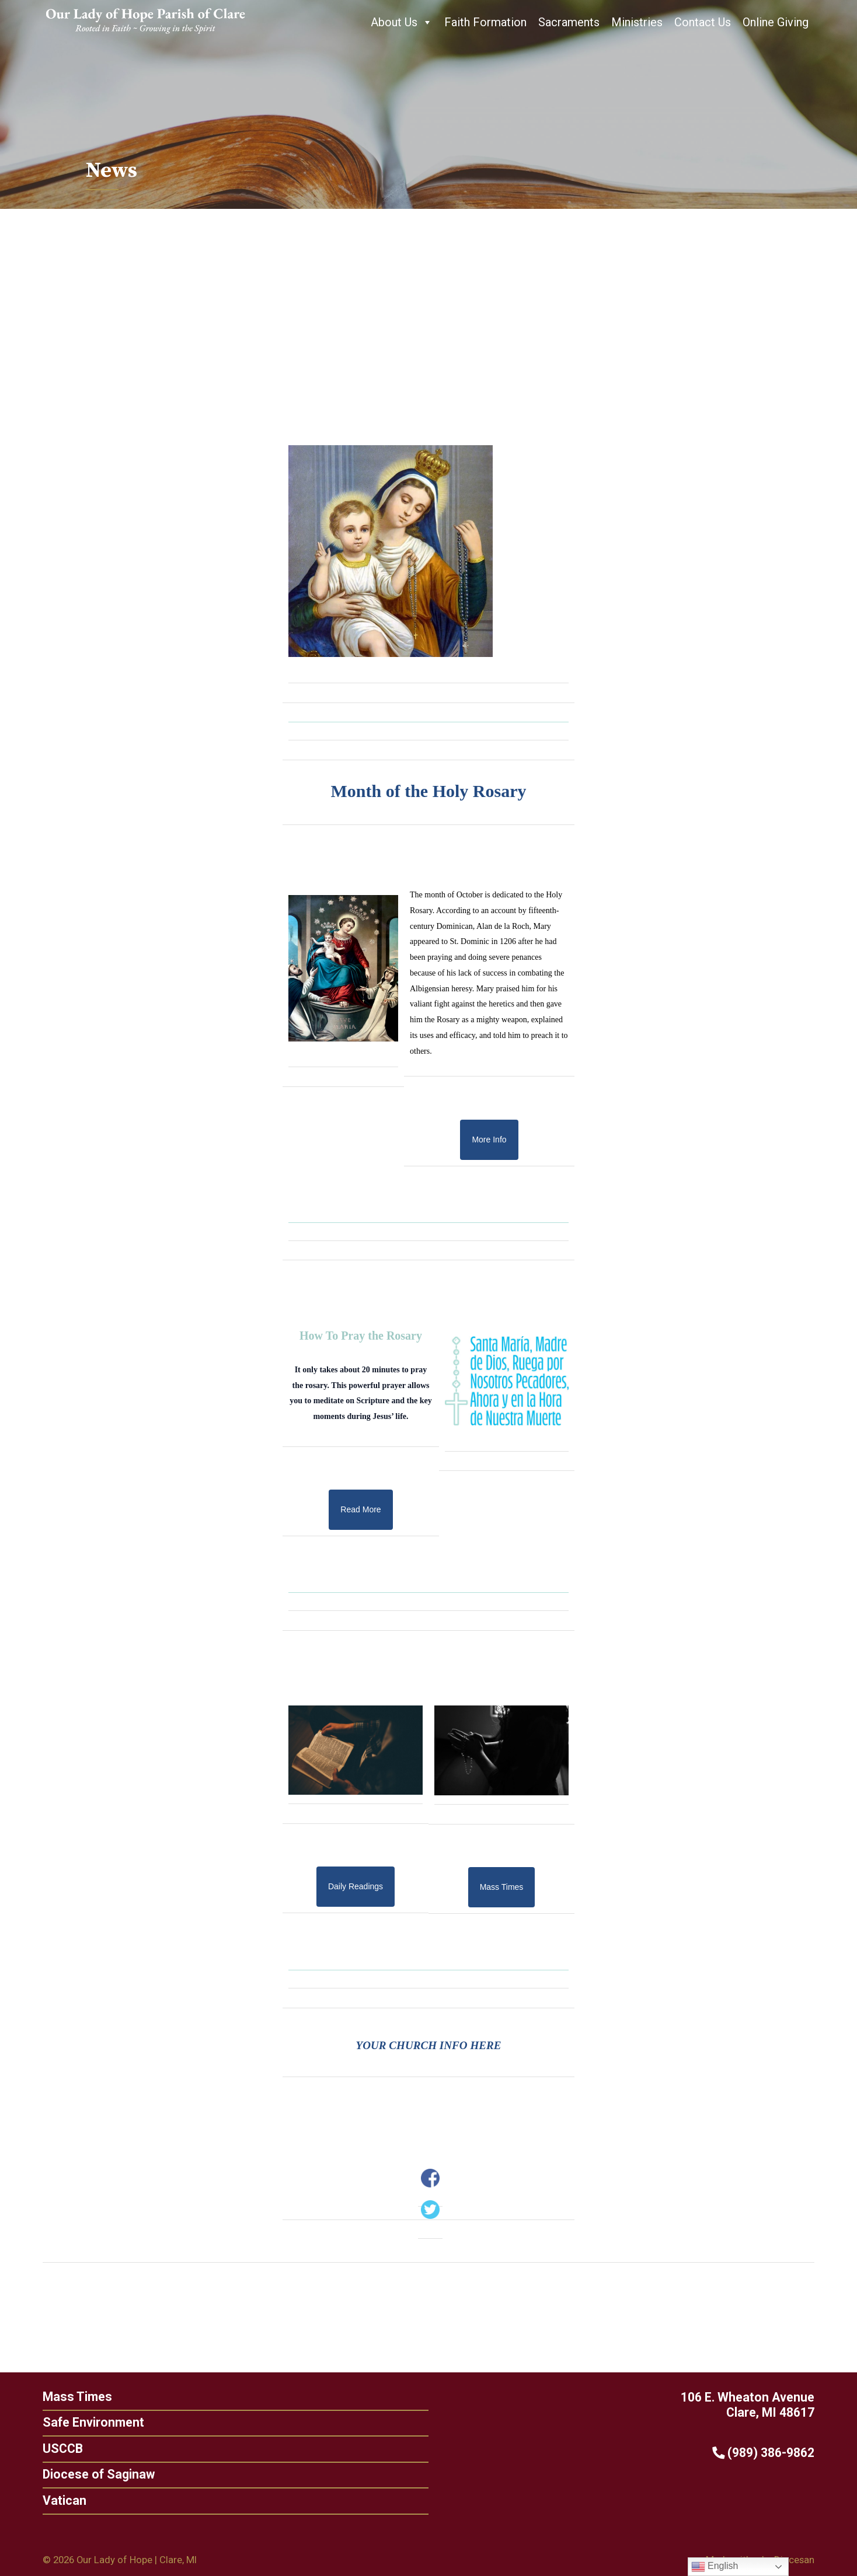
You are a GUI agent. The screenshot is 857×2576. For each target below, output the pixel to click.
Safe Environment (90, 2422)
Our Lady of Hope (114, 2559)
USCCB (60, 2448)
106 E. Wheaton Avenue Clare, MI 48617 (750, 2405)
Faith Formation (485, 22)
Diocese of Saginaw (96, 2474)
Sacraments (569, 22)
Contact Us (702, 22)
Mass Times (74, 2396)
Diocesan (794, 2559)
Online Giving (776, 22)
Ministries (637, 22)
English (714, 2567)
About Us (402, 22)
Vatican (61, 2500)
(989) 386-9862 (766, 2452)
